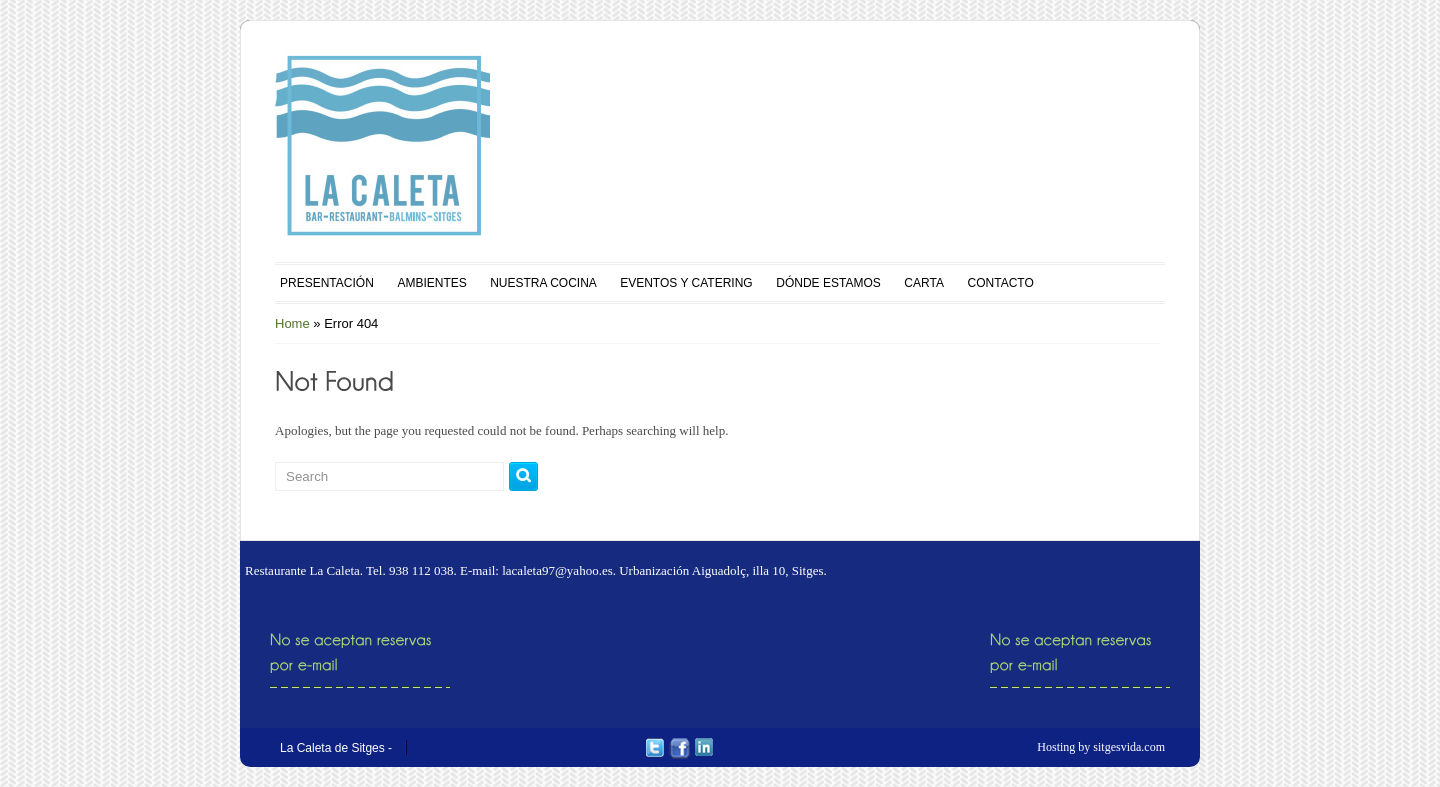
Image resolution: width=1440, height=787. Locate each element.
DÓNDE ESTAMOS (828, 283)
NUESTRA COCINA (543, 283)
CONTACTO (1001, 283)
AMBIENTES (431, 283)
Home (292, 323)
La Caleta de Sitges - (336, 748)
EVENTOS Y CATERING (686, 283)
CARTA (924, 283)
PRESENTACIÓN (327, 283)
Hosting (1056, 747)
